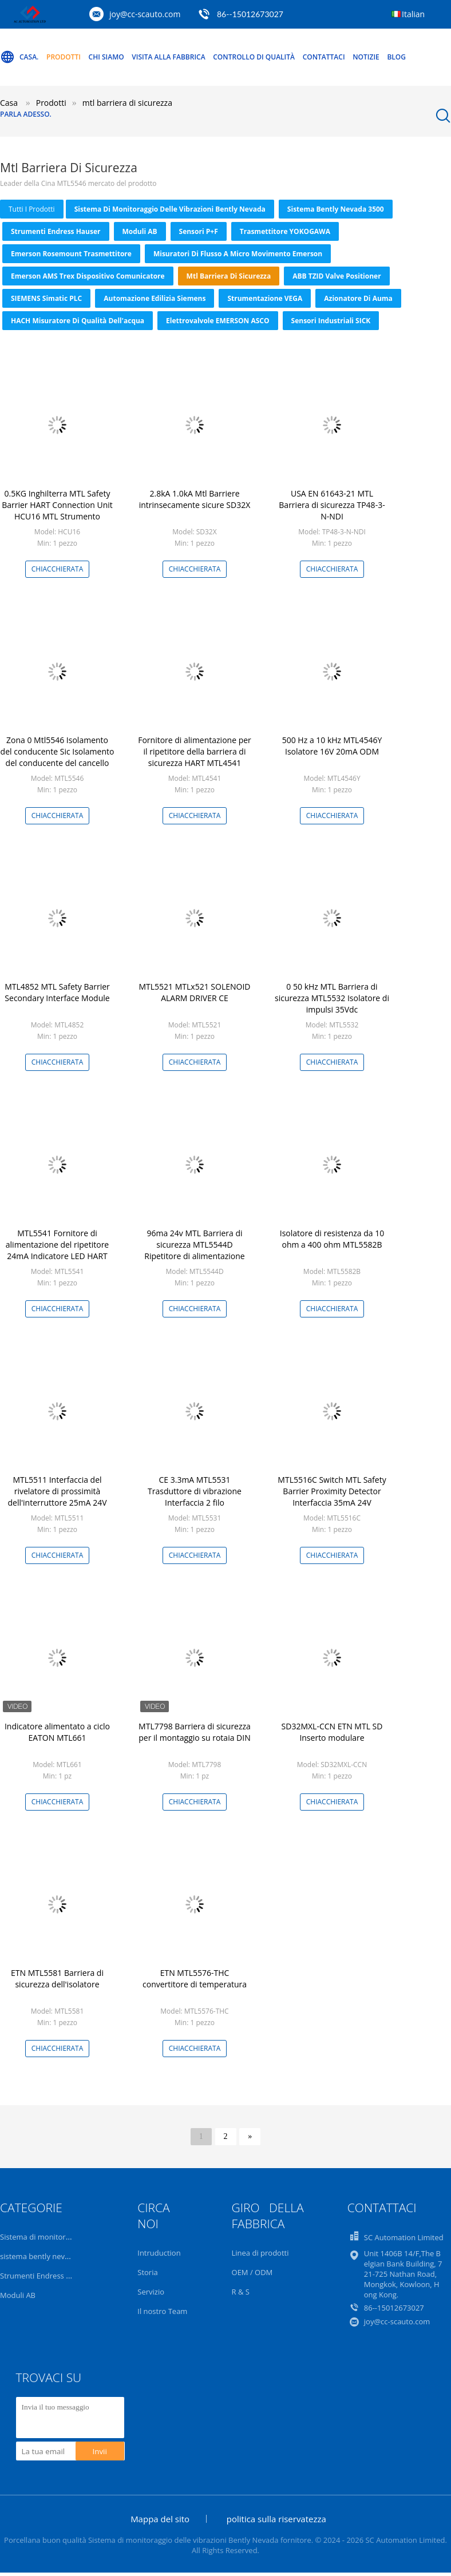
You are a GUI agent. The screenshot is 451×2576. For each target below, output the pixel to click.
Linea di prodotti (260, 2253)
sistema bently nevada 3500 (335, 209)
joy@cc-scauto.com (144, 14)
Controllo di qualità (254, 57)
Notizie (366, 57)
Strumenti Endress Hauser (56, 231)
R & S (241, 2292)
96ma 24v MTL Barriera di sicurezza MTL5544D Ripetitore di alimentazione (194, 1244)
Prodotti (63, 57)
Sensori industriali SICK (331, 321)
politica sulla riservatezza (276, 2519)
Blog (396, 57)
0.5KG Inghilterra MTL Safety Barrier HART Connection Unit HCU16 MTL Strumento (57, 505)
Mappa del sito (159, 2519)
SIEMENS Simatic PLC (46, 298)
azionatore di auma (358, 298)
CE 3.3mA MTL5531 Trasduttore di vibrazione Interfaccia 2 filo (195, 1491)
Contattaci (324, 57)
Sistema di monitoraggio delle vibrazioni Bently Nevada (170, 209)
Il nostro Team (162, 2311)
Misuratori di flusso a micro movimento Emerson (237, 254)
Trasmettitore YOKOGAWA (285, 231)
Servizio (150, 2292)
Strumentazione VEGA (264, 298)
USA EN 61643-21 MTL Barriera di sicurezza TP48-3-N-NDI (332, 505)
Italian (413, 14)
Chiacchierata (57, 569)
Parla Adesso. (26, 114)
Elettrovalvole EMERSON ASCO (217, 321)
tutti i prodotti (32, 209)
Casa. (19, 57)
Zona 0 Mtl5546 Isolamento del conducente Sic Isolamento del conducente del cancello (57, 751)
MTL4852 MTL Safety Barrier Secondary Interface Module (57, 992)
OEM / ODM (252, 2272)
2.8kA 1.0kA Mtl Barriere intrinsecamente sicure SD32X (195, 499)
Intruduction (158, 2253)
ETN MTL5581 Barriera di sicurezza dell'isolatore (57, 1978)
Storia (147, 2272)
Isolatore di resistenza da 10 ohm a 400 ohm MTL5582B (332, 1239)
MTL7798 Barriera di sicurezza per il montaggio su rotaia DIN (195, 1732)
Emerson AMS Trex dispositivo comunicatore (88, 276)
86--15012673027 (250, 14)
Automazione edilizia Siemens (154, 298)
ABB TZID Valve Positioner (336, 276)
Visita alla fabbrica (168, 57)
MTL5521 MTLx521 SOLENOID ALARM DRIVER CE (194, 992)
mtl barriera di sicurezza (229, 276)
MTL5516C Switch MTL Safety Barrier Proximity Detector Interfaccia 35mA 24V (332, 1491)
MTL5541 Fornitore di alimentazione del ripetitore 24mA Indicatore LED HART (57, 1244)
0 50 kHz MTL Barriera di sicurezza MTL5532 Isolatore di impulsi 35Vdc (332, 998)
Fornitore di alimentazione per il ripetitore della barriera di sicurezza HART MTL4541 (194, 751)
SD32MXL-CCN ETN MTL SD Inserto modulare (332, 1732)
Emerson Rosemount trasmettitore (71, 254)
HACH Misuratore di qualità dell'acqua (77, 321)
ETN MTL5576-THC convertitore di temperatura (195, 1978)
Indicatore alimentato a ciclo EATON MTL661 (57, 1732)
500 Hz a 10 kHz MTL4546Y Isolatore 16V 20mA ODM (332, 746)
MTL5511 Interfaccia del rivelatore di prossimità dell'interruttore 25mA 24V (56, 1491)
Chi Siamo (106, 57)
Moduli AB (139, 231)
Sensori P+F (198, 231)
